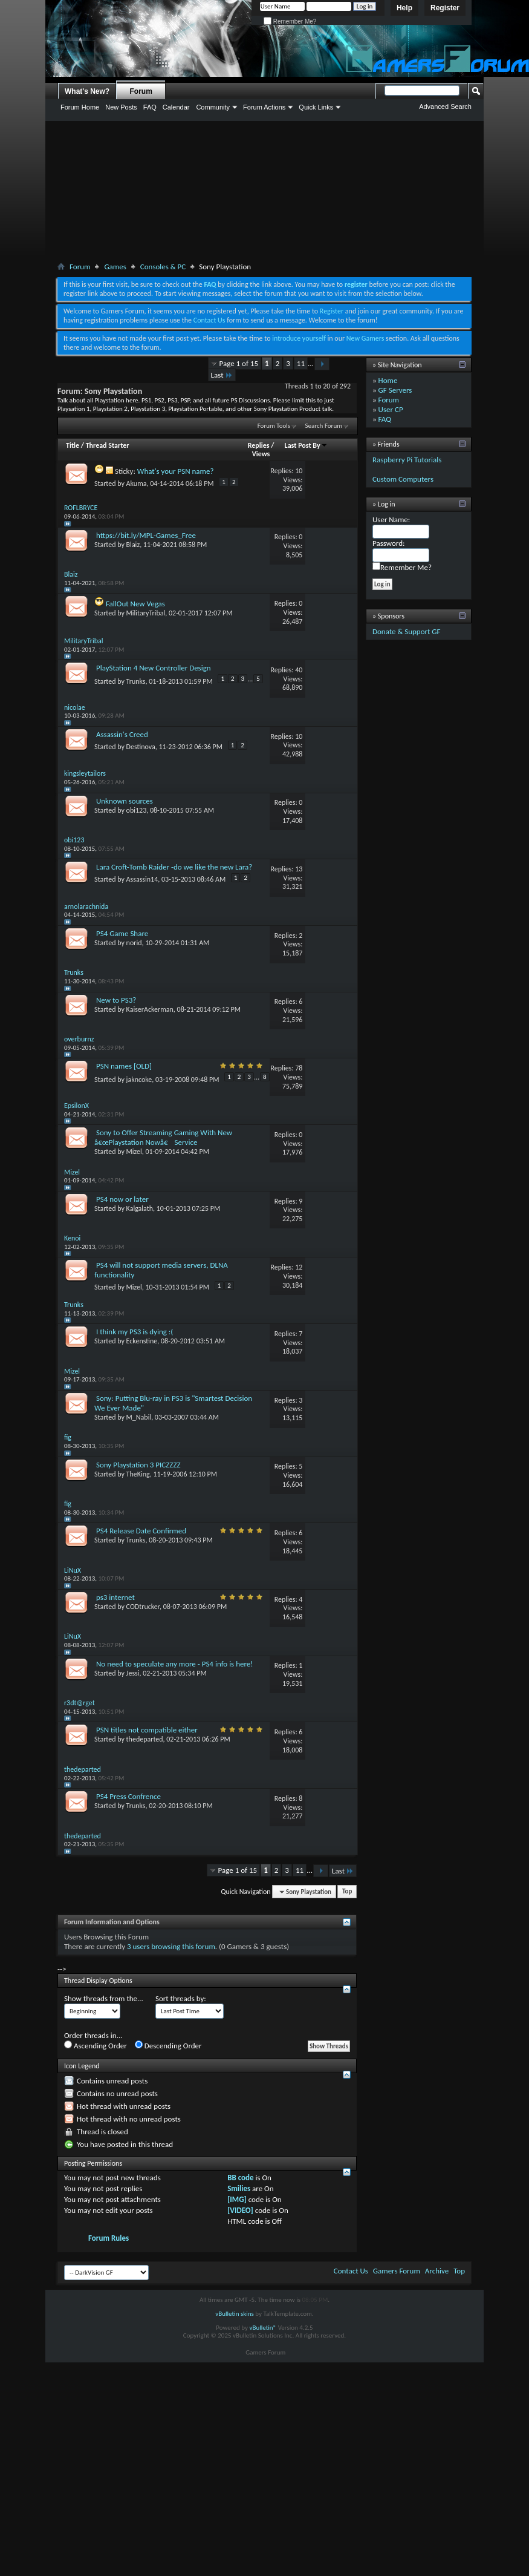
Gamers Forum (396, 2270)
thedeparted (144, 1739)
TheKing (138, 1474)
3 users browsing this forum (171, 1946)
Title (72, 445)
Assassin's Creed (122, 734)
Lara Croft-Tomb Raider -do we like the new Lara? (174, 866)
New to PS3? (116, 1000)
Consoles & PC (163, 266)
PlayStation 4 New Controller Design (153, 667)
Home (388, 380)
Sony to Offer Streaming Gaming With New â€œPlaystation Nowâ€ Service (163, 1137)
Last (222, 374)
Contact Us (209, 320)
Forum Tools (274, 426)
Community (213, 107)
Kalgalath (139, 1208)
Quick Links (316, 107)
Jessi (133, 1673)
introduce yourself (299, 338)
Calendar (176, 107)
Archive (437, 2270)
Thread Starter (107, 445)
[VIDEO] (240, 2210)
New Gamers (365, 338)
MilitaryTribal (146, 613)
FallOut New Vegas (135, 603)
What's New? (87, 91)
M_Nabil (139, 1417)
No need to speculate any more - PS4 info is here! (174, 1663)
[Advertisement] (264, 193)
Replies (259, 445)
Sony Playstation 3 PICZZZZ (138, 1464)
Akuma (136, 483)
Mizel (134, 1151)
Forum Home (79, 107)
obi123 (136, 810)
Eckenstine (142, 1341)
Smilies (238, 2188)
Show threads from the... (103, 1998)
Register (444, 8)
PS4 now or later (122, 1199)
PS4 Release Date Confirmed (141, 1530)
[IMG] (237, 2199)
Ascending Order (95, 2045)
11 (301, 363)
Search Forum (324, 426)
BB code (240, 2177)
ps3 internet (115, 1597)
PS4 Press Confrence (128, 1796)
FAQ (150, 107)
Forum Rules (108, 2238)
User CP (390, 409)
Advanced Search (445, 106)
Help (404, 8)
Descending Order (168, 2045)
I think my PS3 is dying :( (134, 1331)
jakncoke (139, 1079)
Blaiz (133, 544)
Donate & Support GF (406, 631)
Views (261, 454)
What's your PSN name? (175, 471)
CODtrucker (143, 1606)
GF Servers (395, 390)
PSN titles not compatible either (147, 1729)
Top (347, 1892)
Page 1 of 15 (239, 363)
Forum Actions (264, 107)
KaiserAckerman (150, 1009)
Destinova (140, 746)
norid (134, 943)
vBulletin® (262, 2328)
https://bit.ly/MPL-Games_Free (146, 535)
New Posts (121, 107)
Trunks (136, 681)
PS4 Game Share (122, 933)
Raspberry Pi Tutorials (406, 459)
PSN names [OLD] (124, 1065)
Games (115, 266)
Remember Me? (290, 21)
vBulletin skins (234, 2314)
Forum (141, 91)
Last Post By (306, 445)
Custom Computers (402, 478)
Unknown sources (124, 800)
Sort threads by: (180, 1998)
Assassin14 (142, 879)
